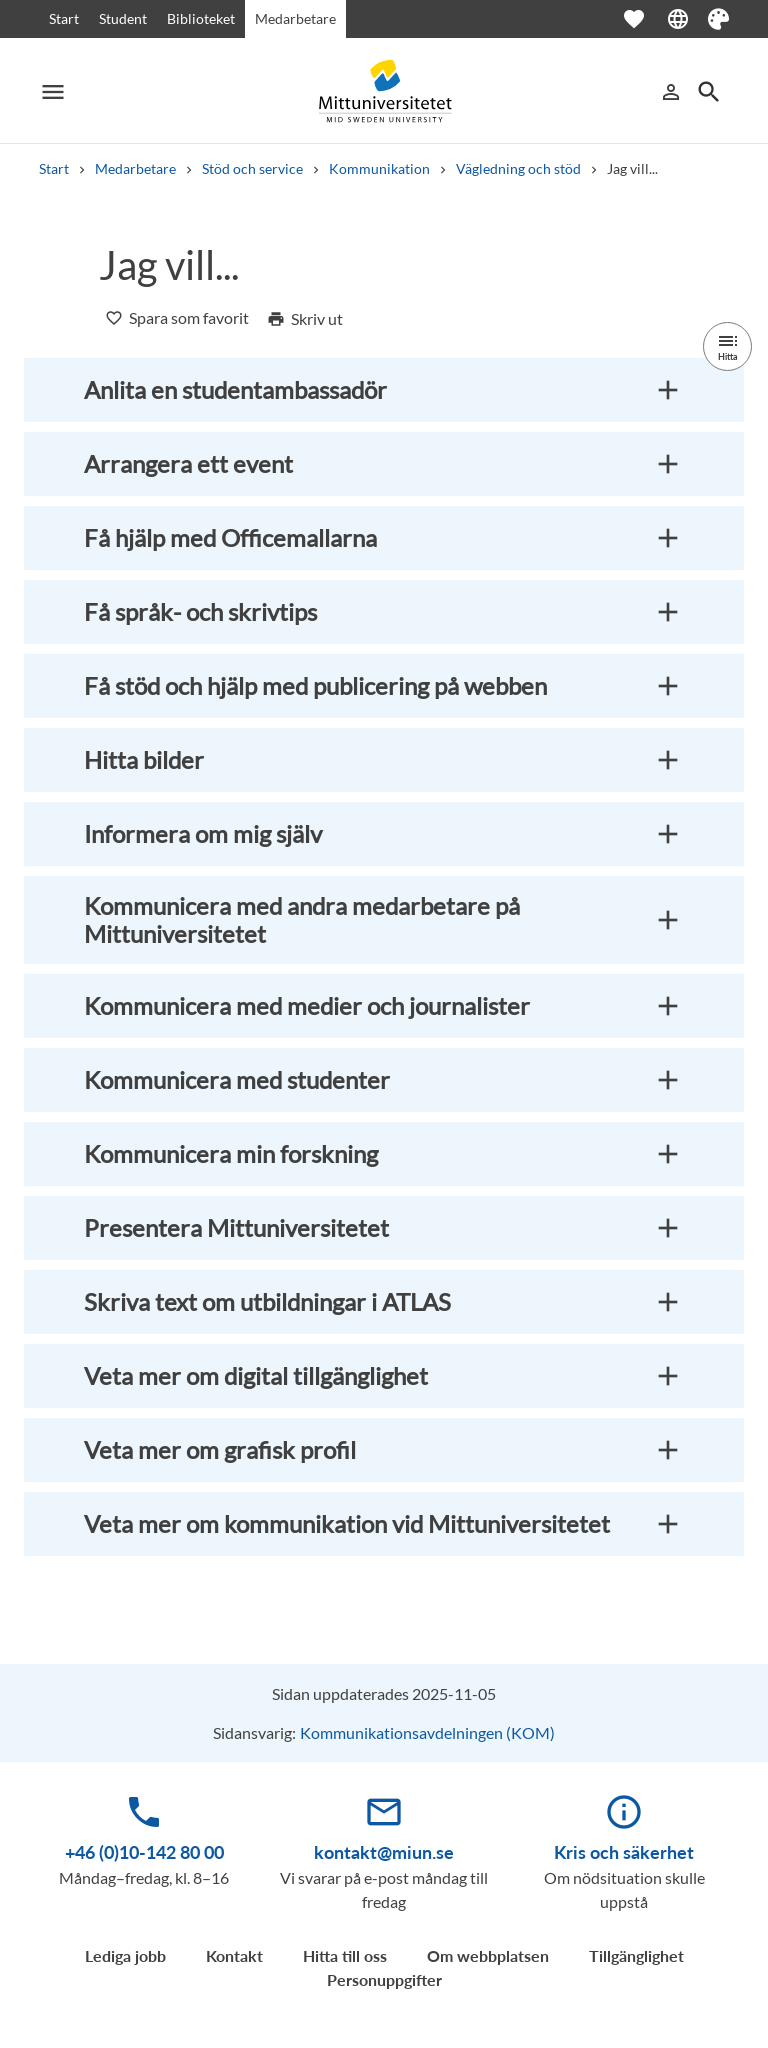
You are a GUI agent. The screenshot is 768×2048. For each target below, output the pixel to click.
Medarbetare (295, 18)
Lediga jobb (125, 1955)
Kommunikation (379, 168)
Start (64, 18)
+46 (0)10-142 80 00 (144, 1852)
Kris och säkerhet (624, 1852)
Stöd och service (252, 168)
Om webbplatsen (488, 1955)
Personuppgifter (384, 1979)
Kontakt (234, 1955)
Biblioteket (201, 18)
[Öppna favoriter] (644, 19)
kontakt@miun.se (384, 1852)
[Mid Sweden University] (384, 91)
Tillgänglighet (636, 1955)
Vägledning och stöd (518, 168)
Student (123, 18)
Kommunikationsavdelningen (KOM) (427, 1732)
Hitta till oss (345, 1955)
